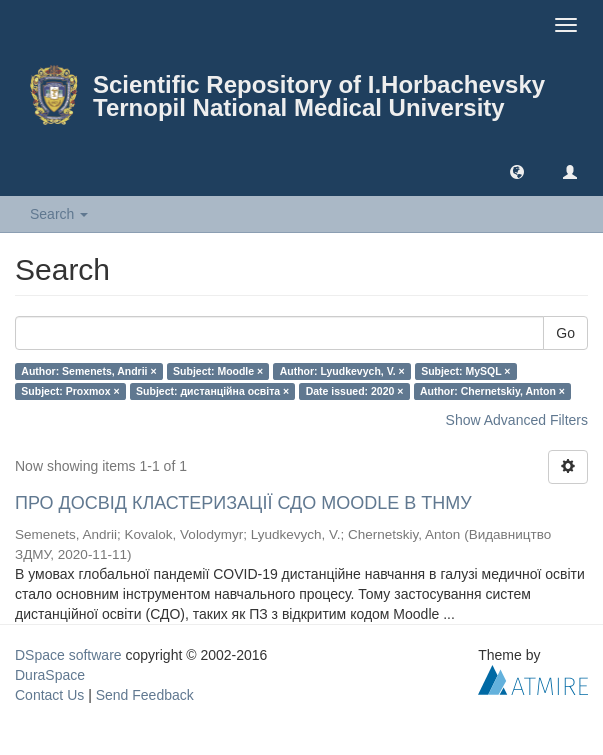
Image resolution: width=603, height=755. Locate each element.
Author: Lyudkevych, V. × (342, 371)
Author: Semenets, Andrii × (88, 371)
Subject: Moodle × (218, 371)
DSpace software (68, 655)
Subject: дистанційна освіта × (212, 391)
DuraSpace (50, 675)
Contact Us (49, 695)
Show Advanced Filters (517, 420)
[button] (517, 171)
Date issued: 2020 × (355, 391)
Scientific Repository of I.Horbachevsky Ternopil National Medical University (319, 96)
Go (565, 333)
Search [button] (59, 214)
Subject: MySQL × (465, 371)
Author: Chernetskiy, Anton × (492, 391)
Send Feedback (145, 695)
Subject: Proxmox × (70, 391)
